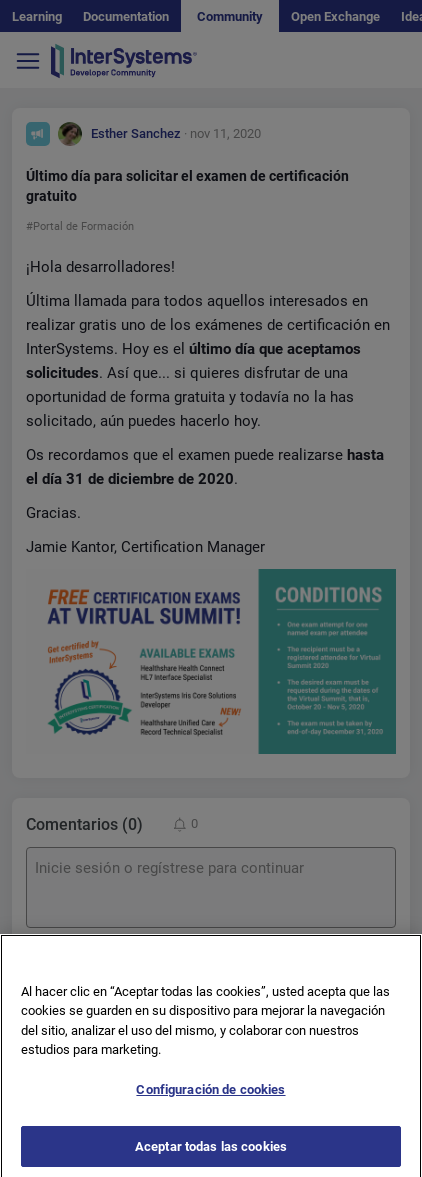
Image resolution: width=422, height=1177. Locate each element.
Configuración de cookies (210, 1098)
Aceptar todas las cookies (211, 1155)
